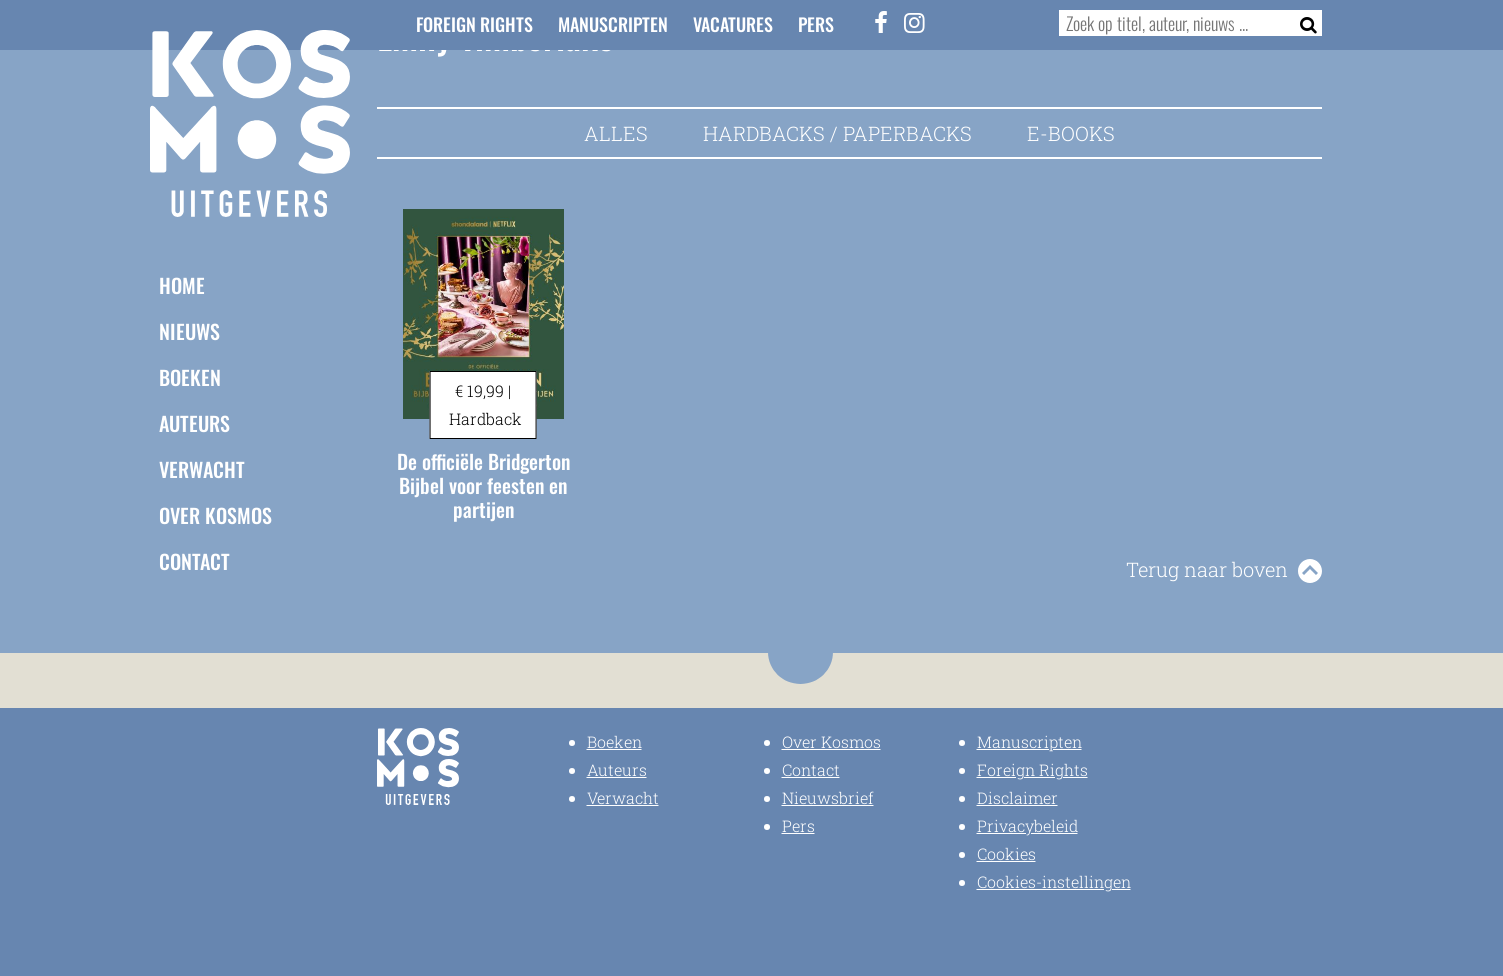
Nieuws (189, 330)
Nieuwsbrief (828, 797)
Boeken (190, 376)
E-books (1071, 133)
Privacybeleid (1027, 825)
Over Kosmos (215, 514)
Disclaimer (1017, 797)
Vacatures (733, 24)
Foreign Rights (474, 24)
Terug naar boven (1207, 569)
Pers (816, 24)
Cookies (1006, 853)
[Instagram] (915, 22)
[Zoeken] (1302, 23)
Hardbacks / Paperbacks (837, 133)
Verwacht (202, 468)
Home (182, 284)
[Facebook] (881, 22)
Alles (616, 133)
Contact (194, 560)
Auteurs (194, 422)
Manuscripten (613, 24)
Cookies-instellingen (1054, 881)
